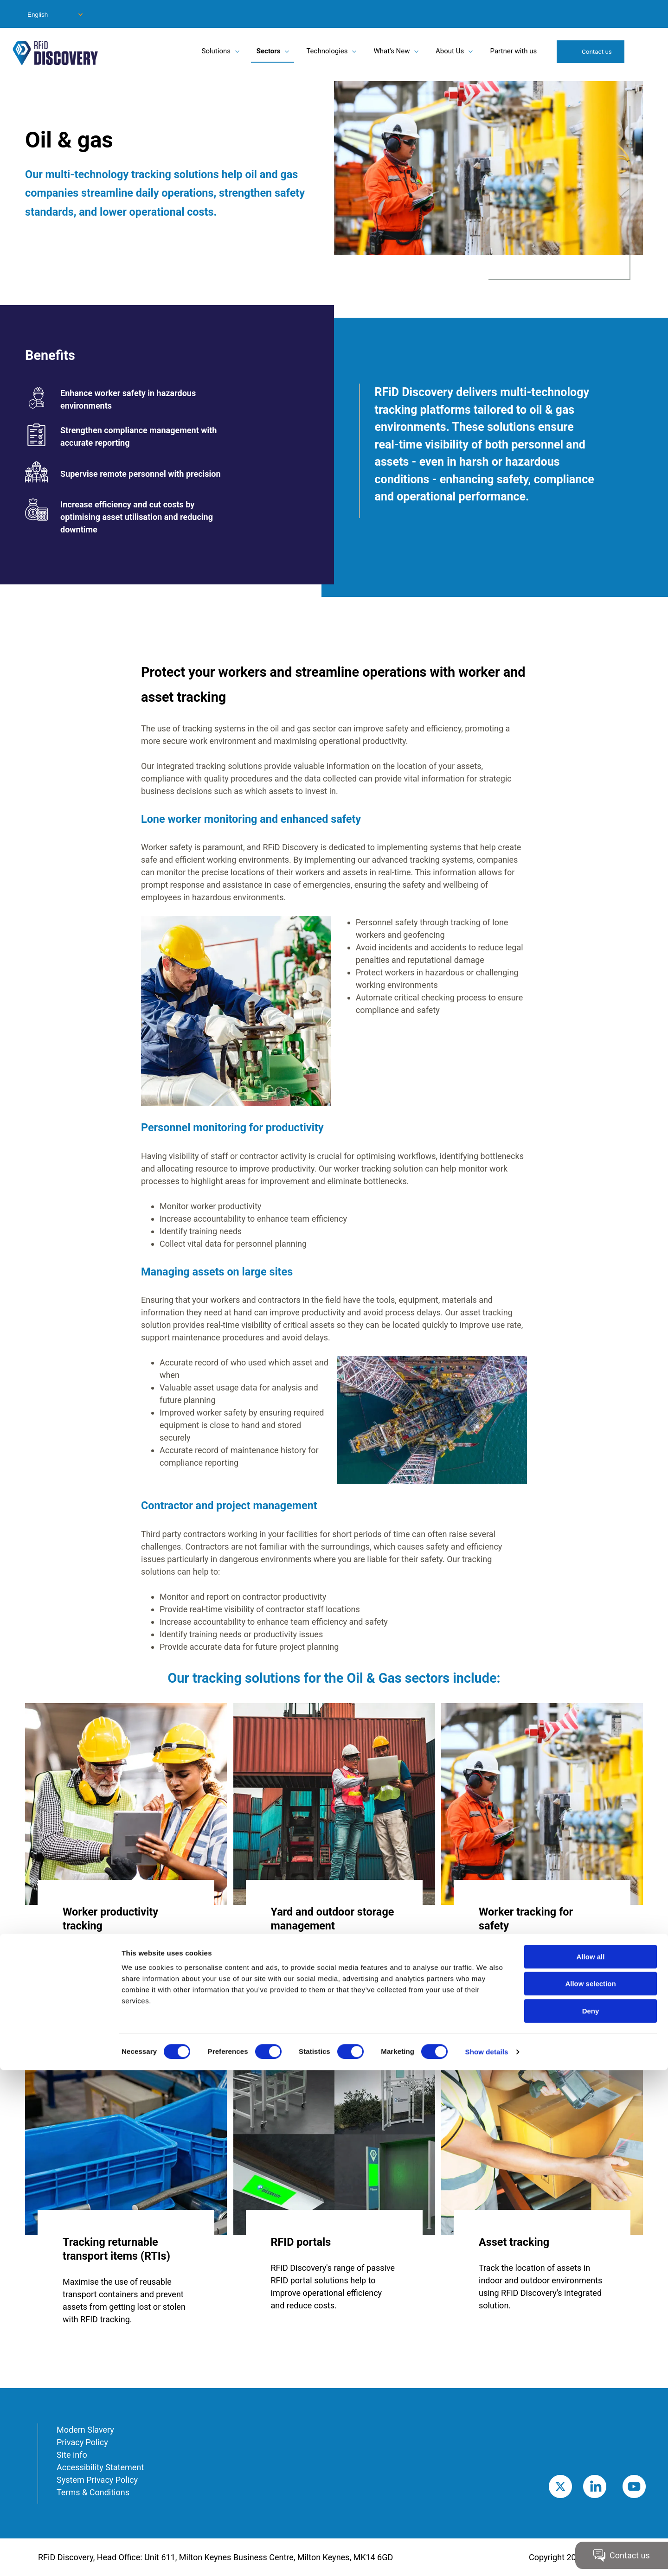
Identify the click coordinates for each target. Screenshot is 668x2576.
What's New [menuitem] (391, 51)
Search (643, 51)
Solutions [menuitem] (216, 51)
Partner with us (513, 51)
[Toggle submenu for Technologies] (354, 51)
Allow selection (590, 2490)
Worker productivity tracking (110, 1918)
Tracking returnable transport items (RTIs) (116, 2249)
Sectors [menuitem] (269, 51)
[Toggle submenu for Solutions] (237, 51)
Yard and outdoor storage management (332, 1918)
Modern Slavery (85, 2430)
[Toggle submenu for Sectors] (286, 51)
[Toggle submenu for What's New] (416, 51)
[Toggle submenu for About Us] (470, 51)
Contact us (597, 51)
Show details (486, 2558)
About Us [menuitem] (450, 51)
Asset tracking (514, 2242)
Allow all (591, 2463)
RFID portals (301, 2242)
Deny (590, 2517)
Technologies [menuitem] (326, 51)
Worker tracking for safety (526, 1918)
